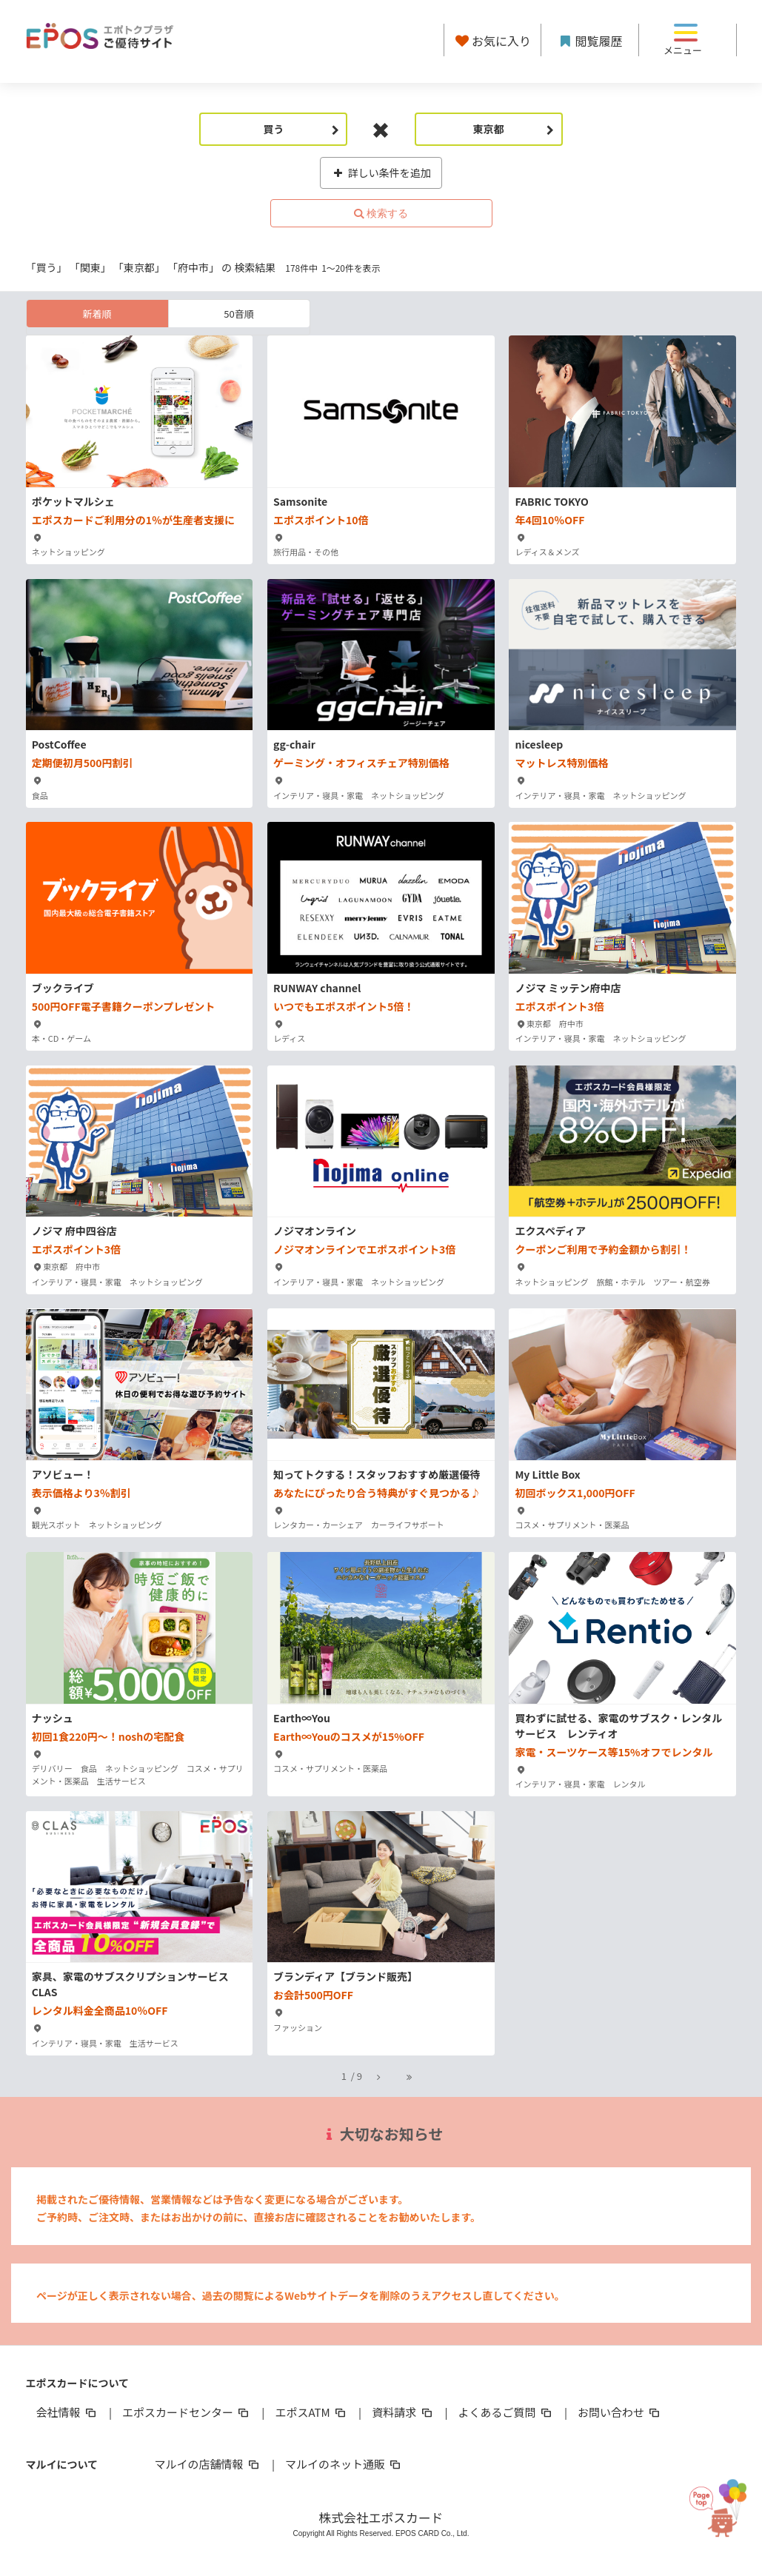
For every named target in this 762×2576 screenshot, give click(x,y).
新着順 (96, 314)
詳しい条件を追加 (381, 172)
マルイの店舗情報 (208, 2464)
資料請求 (403, 2412)
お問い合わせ (620, 2412)
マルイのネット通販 (344, 2464)
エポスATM (311, 2412)
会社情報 (67, 2412)
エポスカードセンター (186, 2412)
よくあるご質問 (506, 2412)
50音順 (238, 314)
